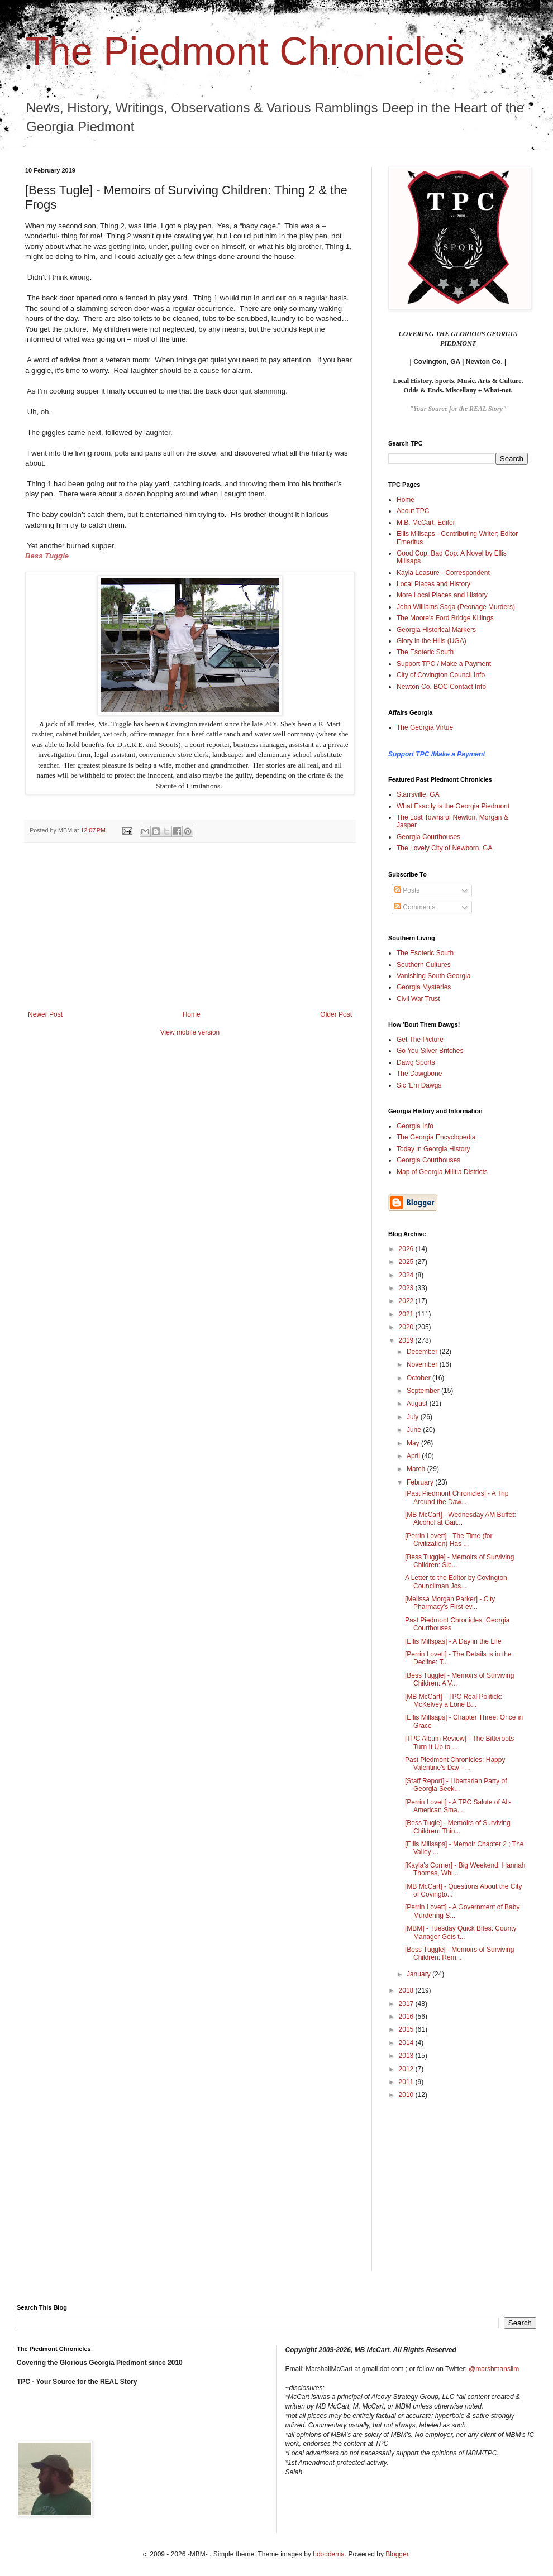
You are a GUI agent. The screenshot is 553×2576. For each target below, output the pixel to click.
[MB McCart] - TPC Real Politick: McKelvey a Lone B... (453, 1700)
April (414, 1456)
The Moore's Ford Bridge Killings (445, 618)
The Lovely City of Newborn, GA (444, 848)
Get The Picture (420, 1039)
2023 (407, 1288)
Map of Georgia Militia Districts (442, 1172)
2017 (407, 2004)
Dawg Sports (416, 1062)
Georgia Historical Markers (436, 630)
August (418, 1403)
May (414, 1443)
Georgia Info (415, 1126)
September (424, 1391)
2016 (407, 2016)
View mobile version (190, 1032)
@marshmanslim (494, 2369)
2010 (407, 2095)
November (423, 1364)
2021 (407, 1314)
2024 (407, 1275)
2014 (407, 2043)
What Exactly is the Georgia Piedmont (453, 806)
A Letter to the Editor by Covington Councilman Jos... (456, 1581)
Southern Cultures (424, 965)
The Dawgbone (419, 1074)
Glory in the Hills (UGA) (431, 641)
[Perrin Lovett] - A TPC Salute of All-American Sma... (458, 1806)
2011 (407, 2082)
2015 (407, 2029)
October (419, 1378)
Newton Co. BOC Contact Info (441, 687)
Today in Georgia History (433, 1149)
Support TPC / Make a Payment (444, 664)
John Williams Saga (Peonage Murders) (456, 607)
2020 (407, 1327)
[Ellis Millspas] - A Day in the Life (453, 1641)
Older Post (336, 1014)
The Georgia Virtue (425, 727)
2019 (407, 1340)
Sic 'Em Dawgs (419, 1085)
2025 (407, 1262)
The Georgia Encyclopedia (436, 1137)
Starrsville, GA (418, 794)
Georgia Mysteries (424, 987)
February (421, 1482)
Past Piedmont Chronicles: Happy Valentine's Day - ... (455, 1763)
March (417, 1469)
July (414, 1417)
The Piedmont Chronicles (244, 51)
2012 (407, 2069)
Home (192, 1014)
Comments (414, 907)
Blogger (396, 2554)
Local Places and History (433, 584)
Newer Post (45, 1014)
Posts (406, 890)
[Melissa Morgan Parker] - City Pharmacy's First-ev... (450, 1603)
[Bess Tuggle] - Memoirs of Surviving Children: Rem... (459, 1953)
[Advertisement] (190, 927)
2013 (407, 2056)
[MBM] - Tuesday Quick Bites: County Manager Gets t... (460, 1932)
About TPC (413, 511)
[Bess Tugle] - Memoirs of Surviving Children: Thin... (458, 1827)
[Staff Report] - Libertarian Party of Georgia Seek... (456, 1785)
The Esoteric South (425, 652)
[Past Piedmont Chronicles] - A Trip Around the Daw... (456, 1497)
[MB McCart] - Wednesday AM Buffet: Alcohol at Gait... (460, 1518)
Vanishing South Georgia (434, 976)
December (423, 1352)
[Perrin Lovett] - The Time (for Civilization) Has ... (449, 1540)
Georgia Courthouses (428, 837)
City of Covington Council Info (441, 675)
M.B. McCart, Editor (426, 522)
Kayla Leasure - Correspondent (443, 573)
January (419, 1974)
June (415, 1430)
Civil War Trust (418, 999)
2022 (407, 1301)
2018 (407, 1990)
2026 (407, 1249)
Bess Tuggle (47, 556)
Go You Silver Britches (430, 1051)
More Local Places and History (442, 595)
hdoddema (329, 2554)
